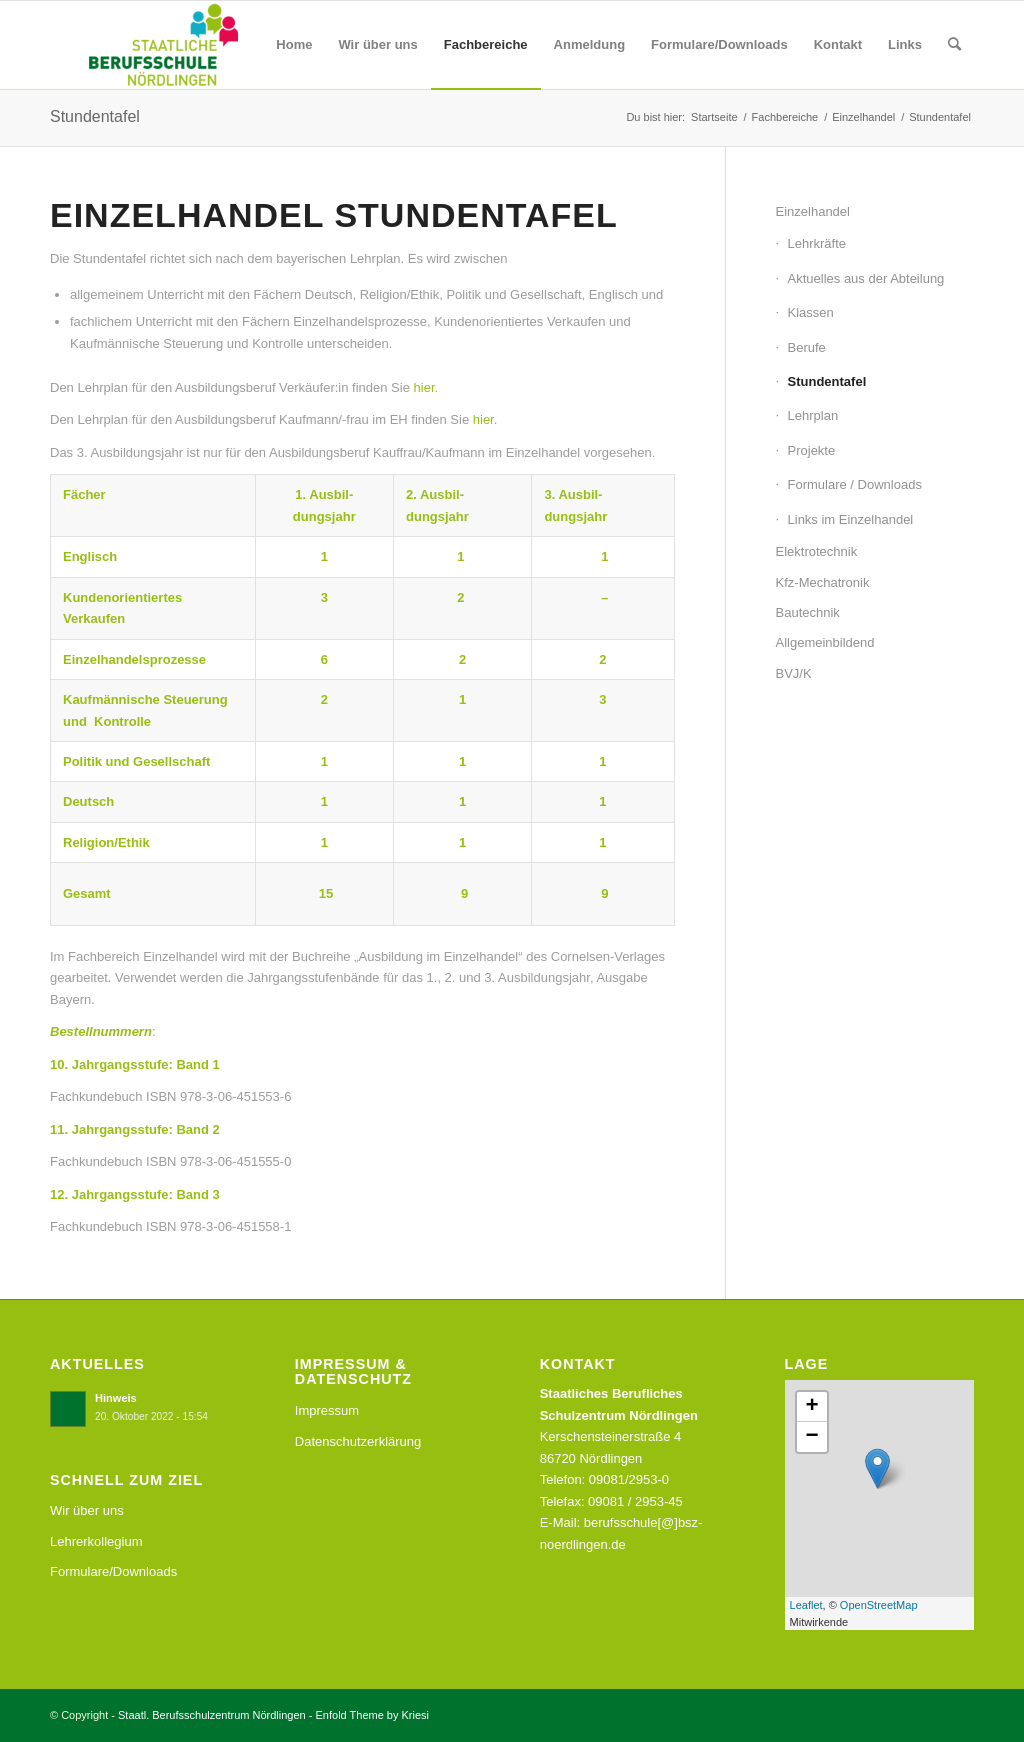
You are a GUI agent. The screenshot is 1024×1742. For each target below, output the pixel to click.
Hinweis (116, 1398)
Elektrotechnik (817, 551)
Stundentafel (95, 116)
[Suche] (954, 45)
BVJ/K (794, 673)
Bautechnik (808, 612)
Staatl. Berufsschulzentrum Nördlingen (212, 1715)
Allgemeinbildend (825, 642)
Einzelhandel (813, 211)
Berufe (807, 347)
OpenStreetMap (879, 1605)
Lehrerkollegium (96, 1541)
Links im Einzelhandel (851, 519)
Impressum (327, 1410)
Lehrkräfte (817, 243)
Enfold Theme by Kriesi (373, 1715)
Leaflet (806, 1605)
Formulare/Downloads (113, 1571)
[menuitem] (294, 45)
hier (483, 419)
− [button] (811, 1437)
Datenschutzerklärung (358, 1441)
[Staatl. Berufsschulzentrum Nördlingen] (148, 45)
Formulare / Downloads (855, 484)
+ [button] (811, 1407)
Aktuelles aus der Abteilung (866, 278)
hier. (426, 387)
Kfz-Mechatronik (823, 582)
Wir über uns (87, 1510)
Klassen (811, 312)
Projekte (812, 450)
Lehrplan (813, 415)
